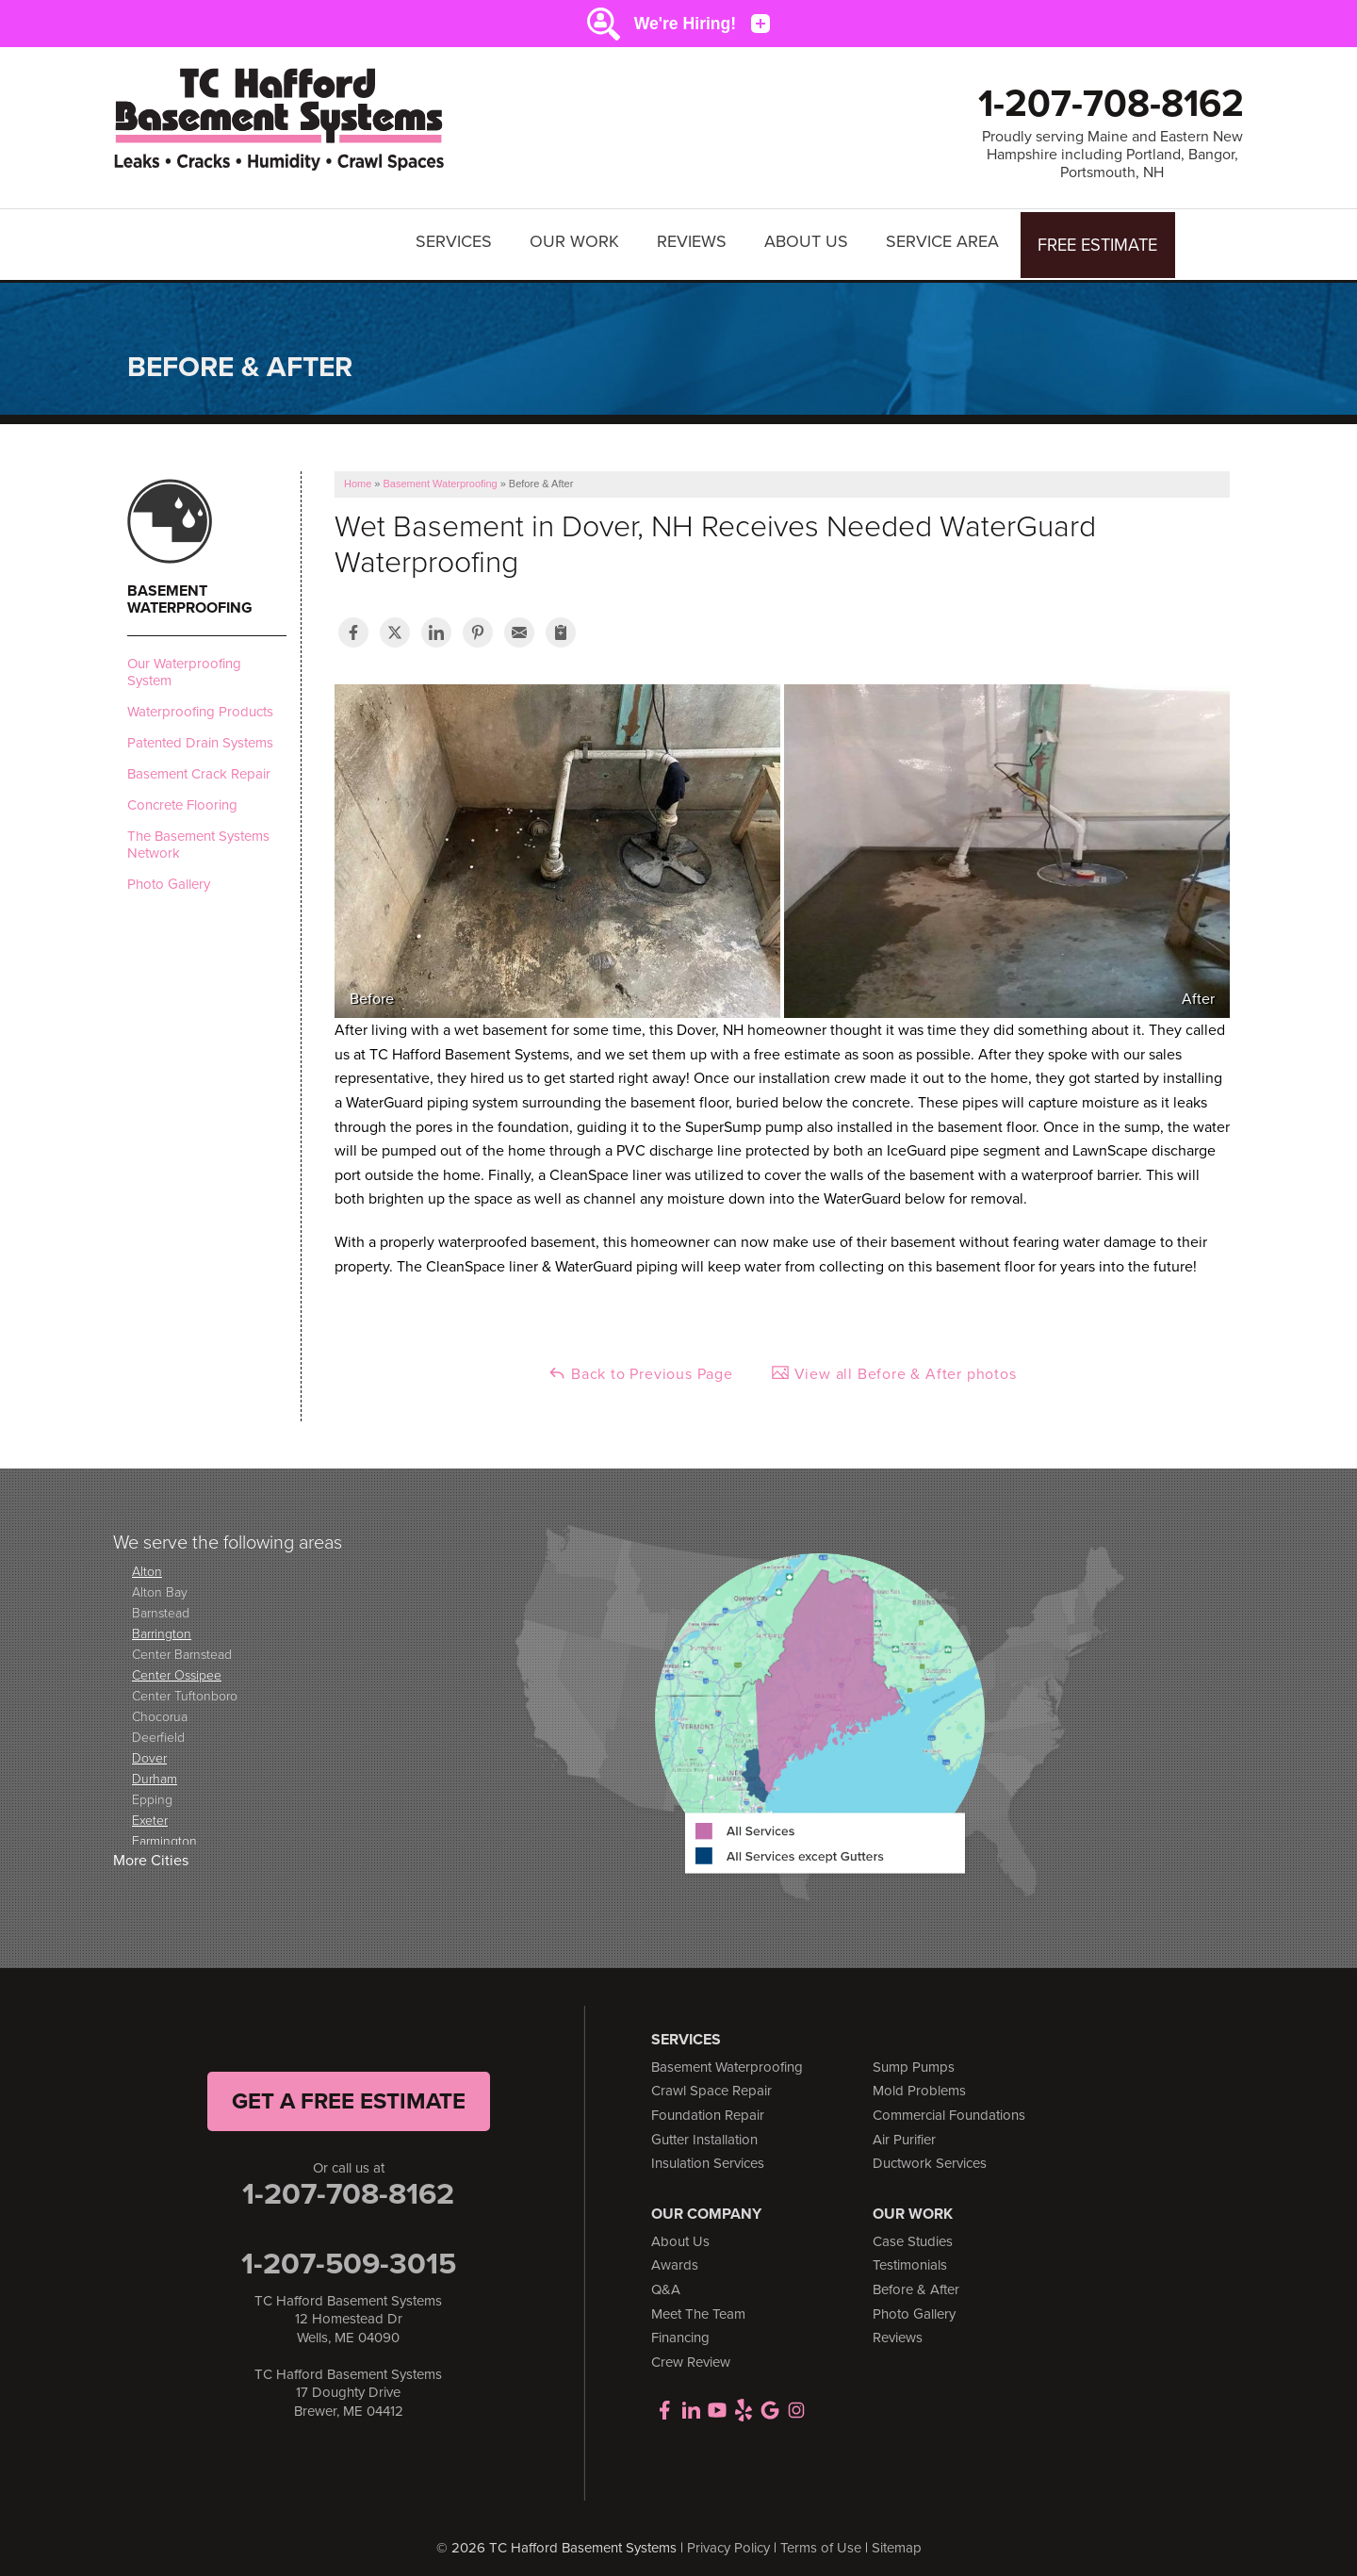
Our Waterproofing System (184, 663)
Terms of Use (820, 2538)
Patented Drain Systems (200, 733)
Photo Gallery (168, 874)
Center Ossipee (176, 1665)
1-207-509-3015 (348, 2254)
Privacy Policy (728, 2538)
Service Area (945, 240)
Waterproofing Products (200, 702)
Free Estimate (1099, 240)
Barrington (161, 1624)
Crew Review (690, 2352)
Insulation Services (707, 2154)
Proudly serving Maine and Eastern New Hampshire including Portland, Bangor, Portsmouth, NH (1112, 154)
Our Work (577, 240)
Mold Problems (919, 2082)
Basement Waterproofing (190, 590)
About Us (809, 240)
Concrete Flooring (182, 795)
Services (456, 240)
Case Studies (913, 2232)
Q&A (665, 2280)
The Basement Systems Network (198, 835)
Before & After (916, 2280)
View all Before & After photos (894, 1365)
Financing (680, 2329)
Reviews (694, 240)
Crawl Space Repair (711, 2082)
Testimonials (910, 2256)
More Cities (150, 1851)
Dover (149, 1748)
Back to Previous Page (640, 1365)
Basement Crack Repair (198, 764)
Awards (674, 2256)
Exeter (150, 1810)
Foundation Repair (707, 2105)
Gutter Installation (704, 2130)
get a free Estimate (349, 2091)
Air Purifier (904, 2130)
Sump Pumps (914, 2057)
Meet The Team (698, 2304)
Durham (154, 1769)
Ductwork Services (930, 2154)
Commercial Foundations (949, 2105)
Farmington (164, 1831)
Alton (147, 1561)
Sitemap (897, 2538)
